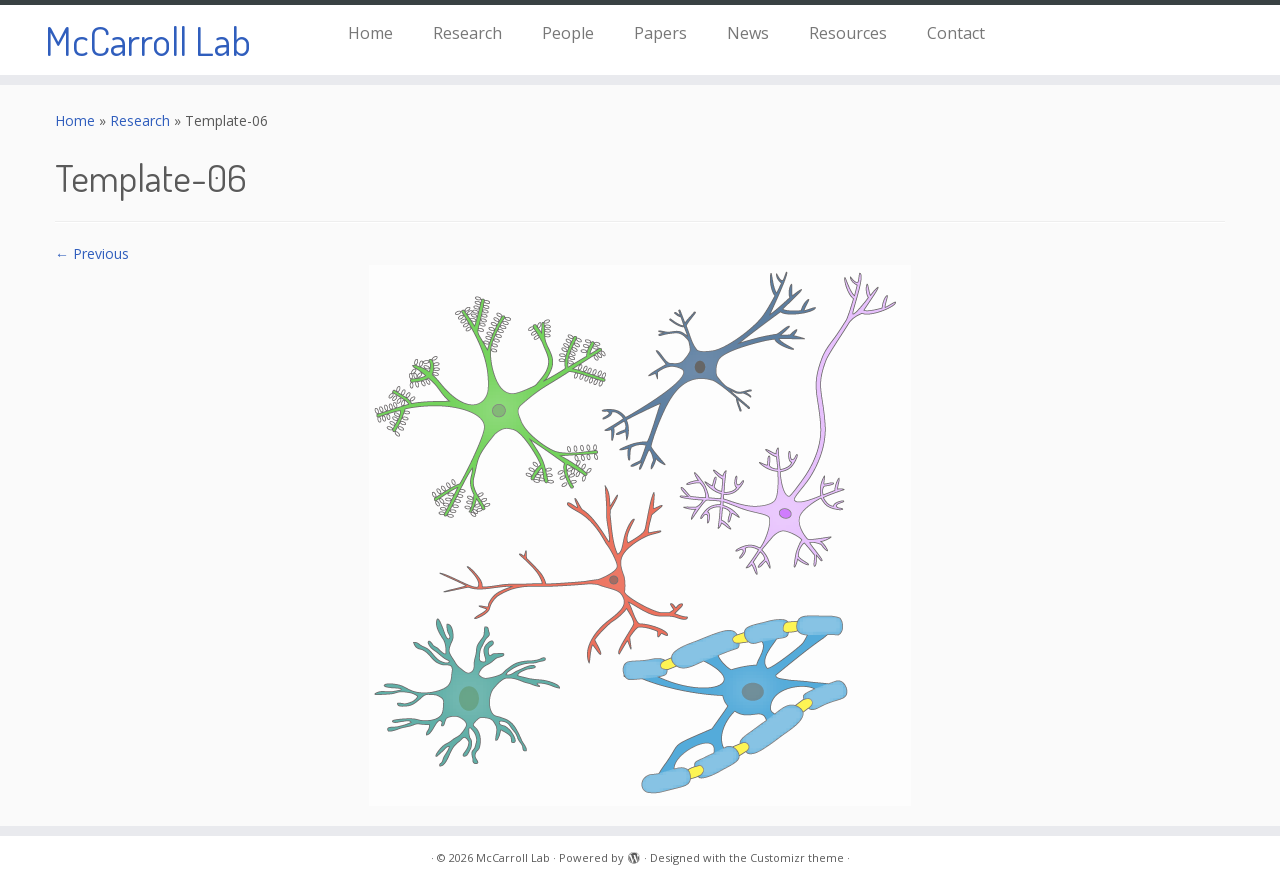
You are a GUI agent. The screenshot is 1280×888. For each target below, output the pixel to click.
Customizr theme (797, 857)
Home (370, 33)
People (568, 33)
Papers (660, 33)
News (748, 33)
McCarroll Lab (148, 40)
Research (467, 33)
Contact (956, 33)
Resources (848, 33)
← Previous (92, 253)
